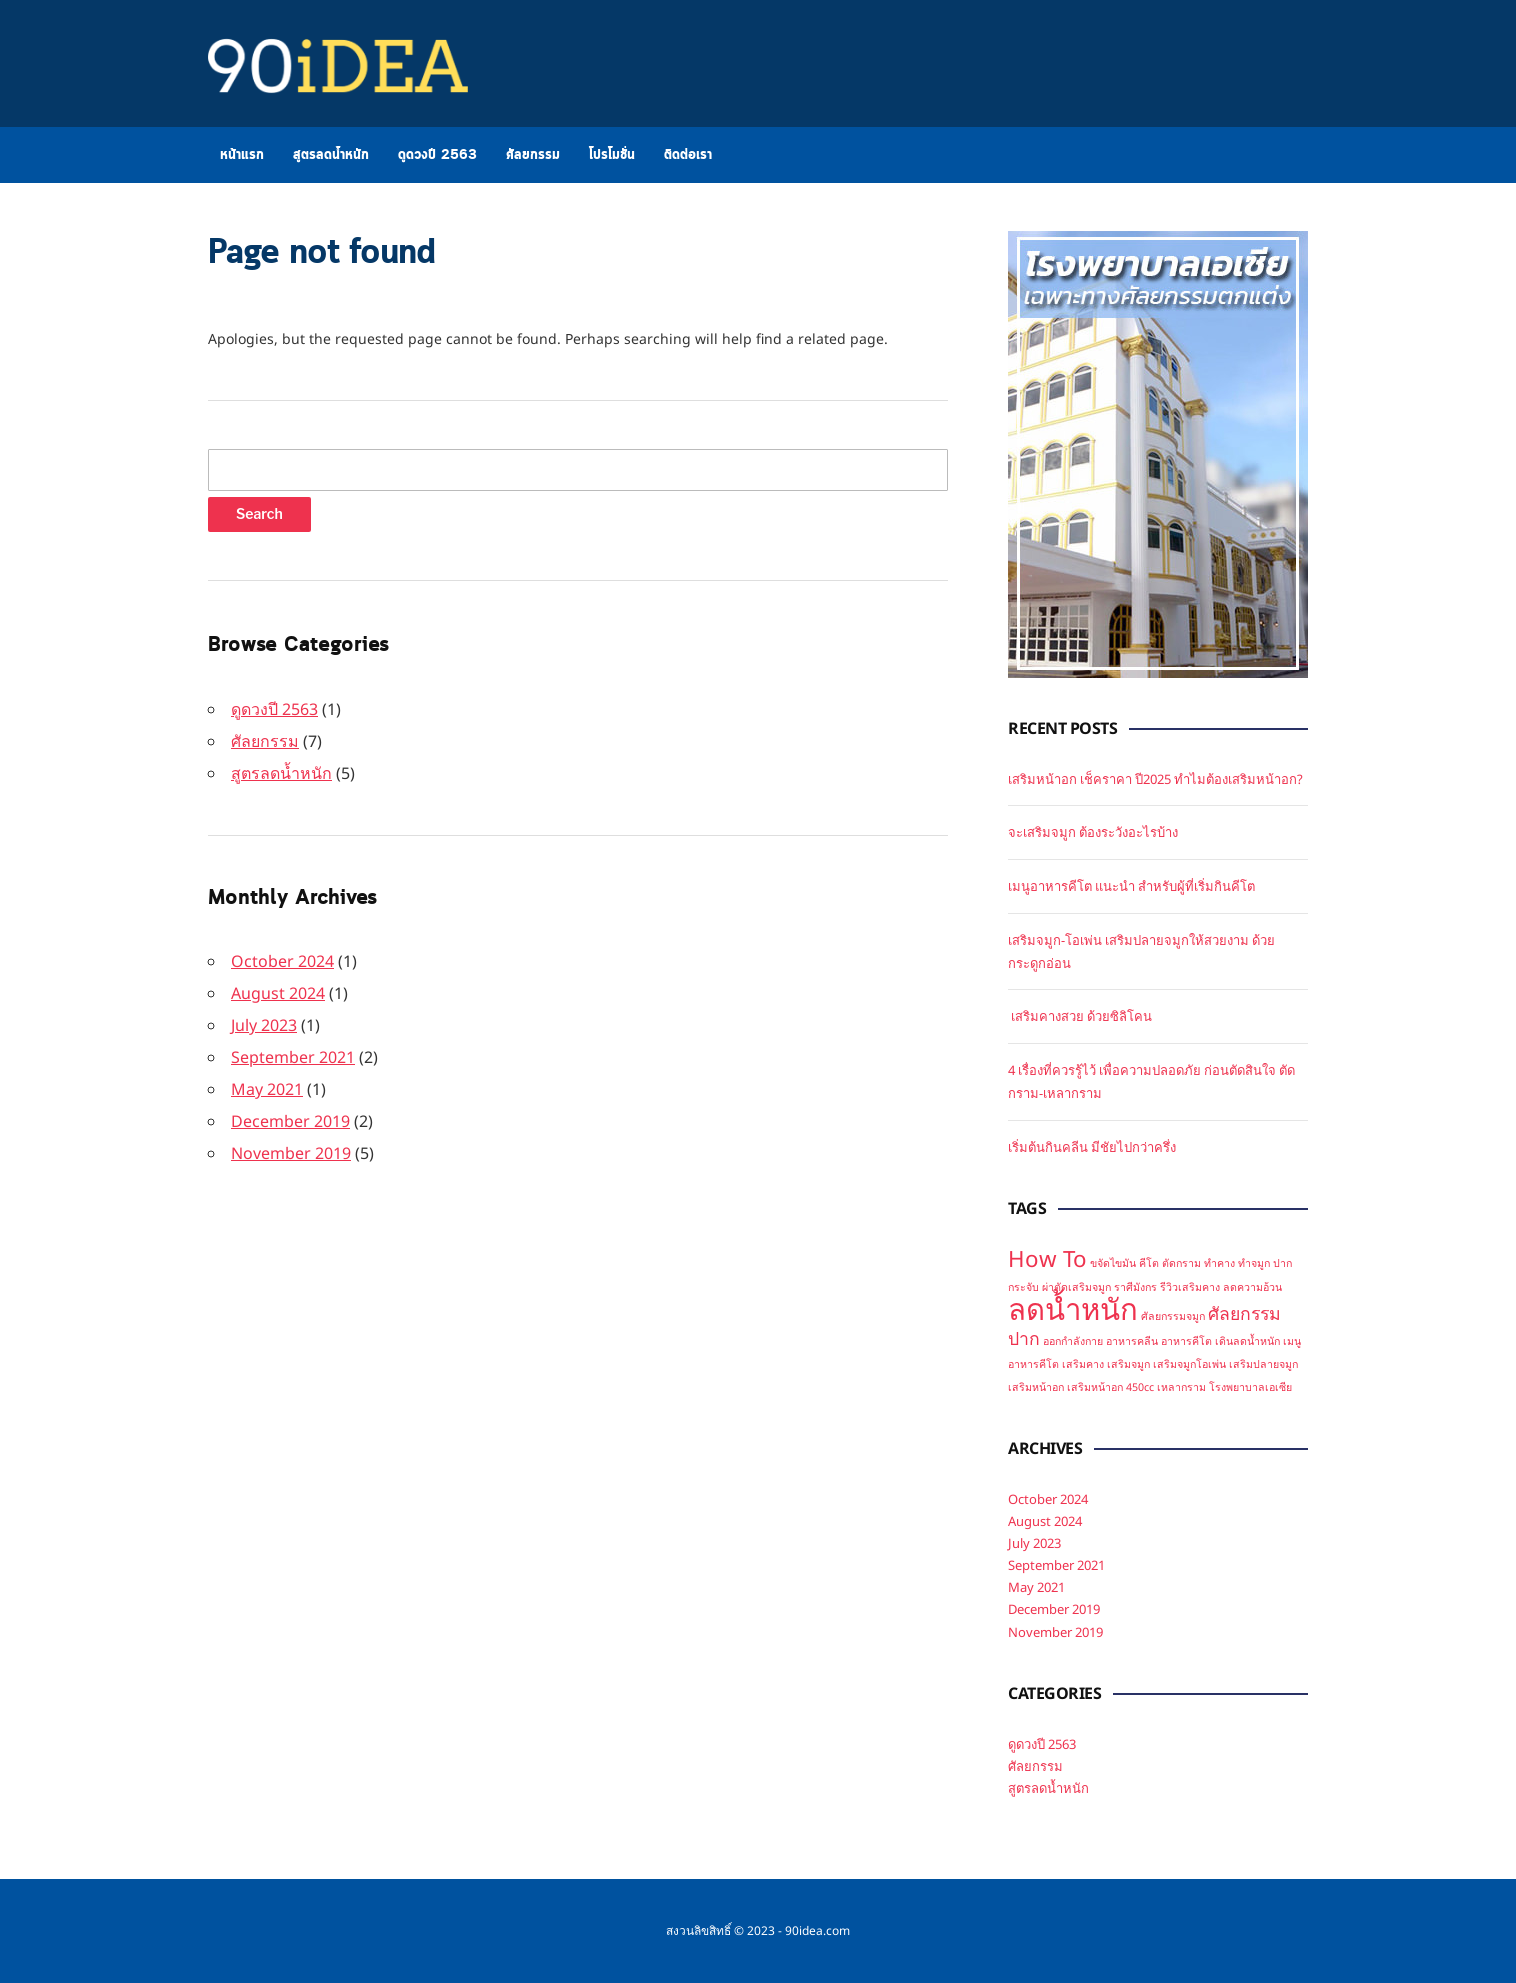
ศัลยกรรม (533, 155)
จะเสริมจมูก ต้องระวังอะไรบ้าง (1093, 832)
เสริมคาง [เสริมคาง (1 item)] (1083, 1364)
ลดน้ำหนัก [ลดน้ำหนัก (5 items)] (1073, 1309)
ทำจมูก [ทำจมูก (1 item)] (1254, 1263)
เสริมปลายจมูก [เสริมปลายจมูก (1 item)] (1263, 1364)
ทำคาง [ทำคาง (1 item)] (1219, 1263)
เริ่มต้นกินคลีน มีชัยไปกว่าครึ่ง (1092, 1147)
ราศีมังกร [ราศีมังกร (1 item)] (1135, 1287)
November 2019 (291, 1153)
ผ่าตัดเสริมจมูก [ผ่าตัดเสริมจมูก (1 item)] (1076, 1287)
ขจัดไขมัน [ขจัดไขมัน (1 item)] (1113, 1263)
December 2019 (290, 1121)
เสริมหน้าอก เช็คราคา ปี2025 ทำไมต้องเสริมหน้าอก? (1155, 779)
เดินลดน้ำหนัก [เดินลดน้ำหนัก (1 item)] (1247, 1341)
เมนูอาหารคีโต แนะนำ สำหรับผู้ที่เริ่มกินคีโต (1131, 886)
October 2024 (282, 961)
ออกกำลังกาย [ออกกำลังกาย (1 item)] (1073, 1341)
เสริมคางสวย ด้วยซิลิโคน (1080, 1016)
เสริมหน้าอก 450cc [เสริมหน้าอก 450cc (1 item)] (1110, 1387)
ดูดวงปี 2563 (437, 155)
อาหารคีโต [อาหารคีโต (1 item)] (1186, 1341)
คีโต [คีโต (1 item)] (1149, 1263)
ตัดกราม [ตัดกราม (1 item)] (1181, 1263)
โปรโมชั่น (612, 155)
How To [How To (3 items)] (1047, 1258)
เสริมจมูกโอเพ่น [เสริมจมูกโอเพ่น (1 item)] (1189, 1364)
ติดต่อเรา (688, 155)
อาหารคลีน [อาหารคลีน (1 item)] (1132, 1341)
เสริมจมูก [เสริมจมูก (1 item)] (1128, 1364)
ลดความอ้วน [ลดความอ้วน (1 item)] (1252, 1287)
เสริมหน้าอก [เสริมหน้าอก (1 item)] (1036, 1387)
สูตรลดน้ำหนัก (331, 155)
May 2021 (267, 1089)
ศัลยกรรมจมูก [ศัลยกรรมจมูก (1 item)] (1173, 1316)
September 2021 (293, 1057)
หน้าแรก (242, 155)
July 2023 (264, 1025)
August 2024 (278, 993)
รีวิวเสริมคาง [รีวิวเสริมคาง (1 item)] (1190, 1287)
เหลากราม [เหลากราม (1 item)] (1181, 1387)
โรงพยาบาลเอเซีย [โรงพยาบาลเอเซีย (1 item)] (1250, 1387)
